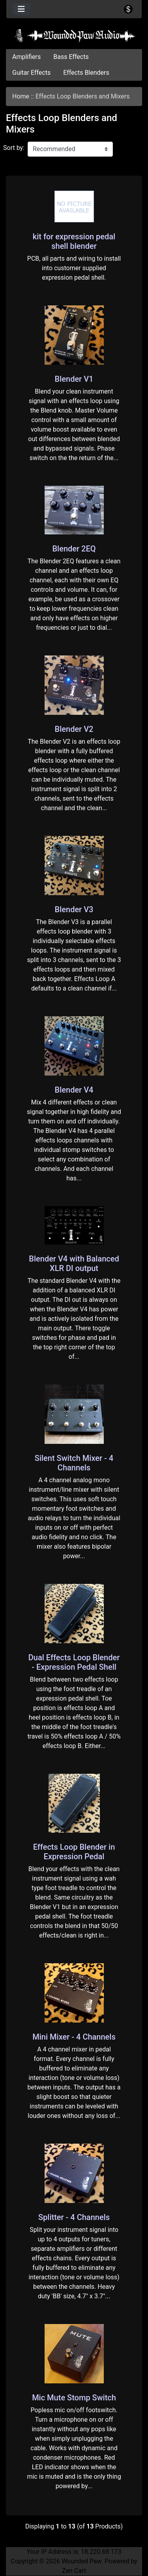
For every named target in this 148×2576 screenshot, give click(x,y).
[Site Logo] (74, 35)
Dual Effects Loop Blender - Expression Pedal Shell (74, 1662)
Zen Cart (74, 2570)
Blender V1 (74, 379)
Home (20, 96)
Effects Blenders (86, 72)
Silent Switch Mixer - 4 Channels (74, 1462)
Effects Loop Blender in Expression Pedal (74, 1851)
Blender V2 (74, 729)
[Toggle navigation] (21, 9)
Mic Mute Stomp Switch (74, 2397)
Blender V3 (74, 909)
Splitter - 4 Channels (74, 2217)
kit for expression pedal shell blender (74, 241)
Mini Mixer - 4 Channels (73, 2037)
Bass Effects (70, 57)
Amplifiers (26, 57)
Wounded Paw (81, 2561)
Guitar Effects (31, 72)
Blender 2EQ (74, 548)
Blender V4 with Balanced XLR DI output (74, 1263)
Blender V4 (74, 1090)
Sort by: (13, 148)
